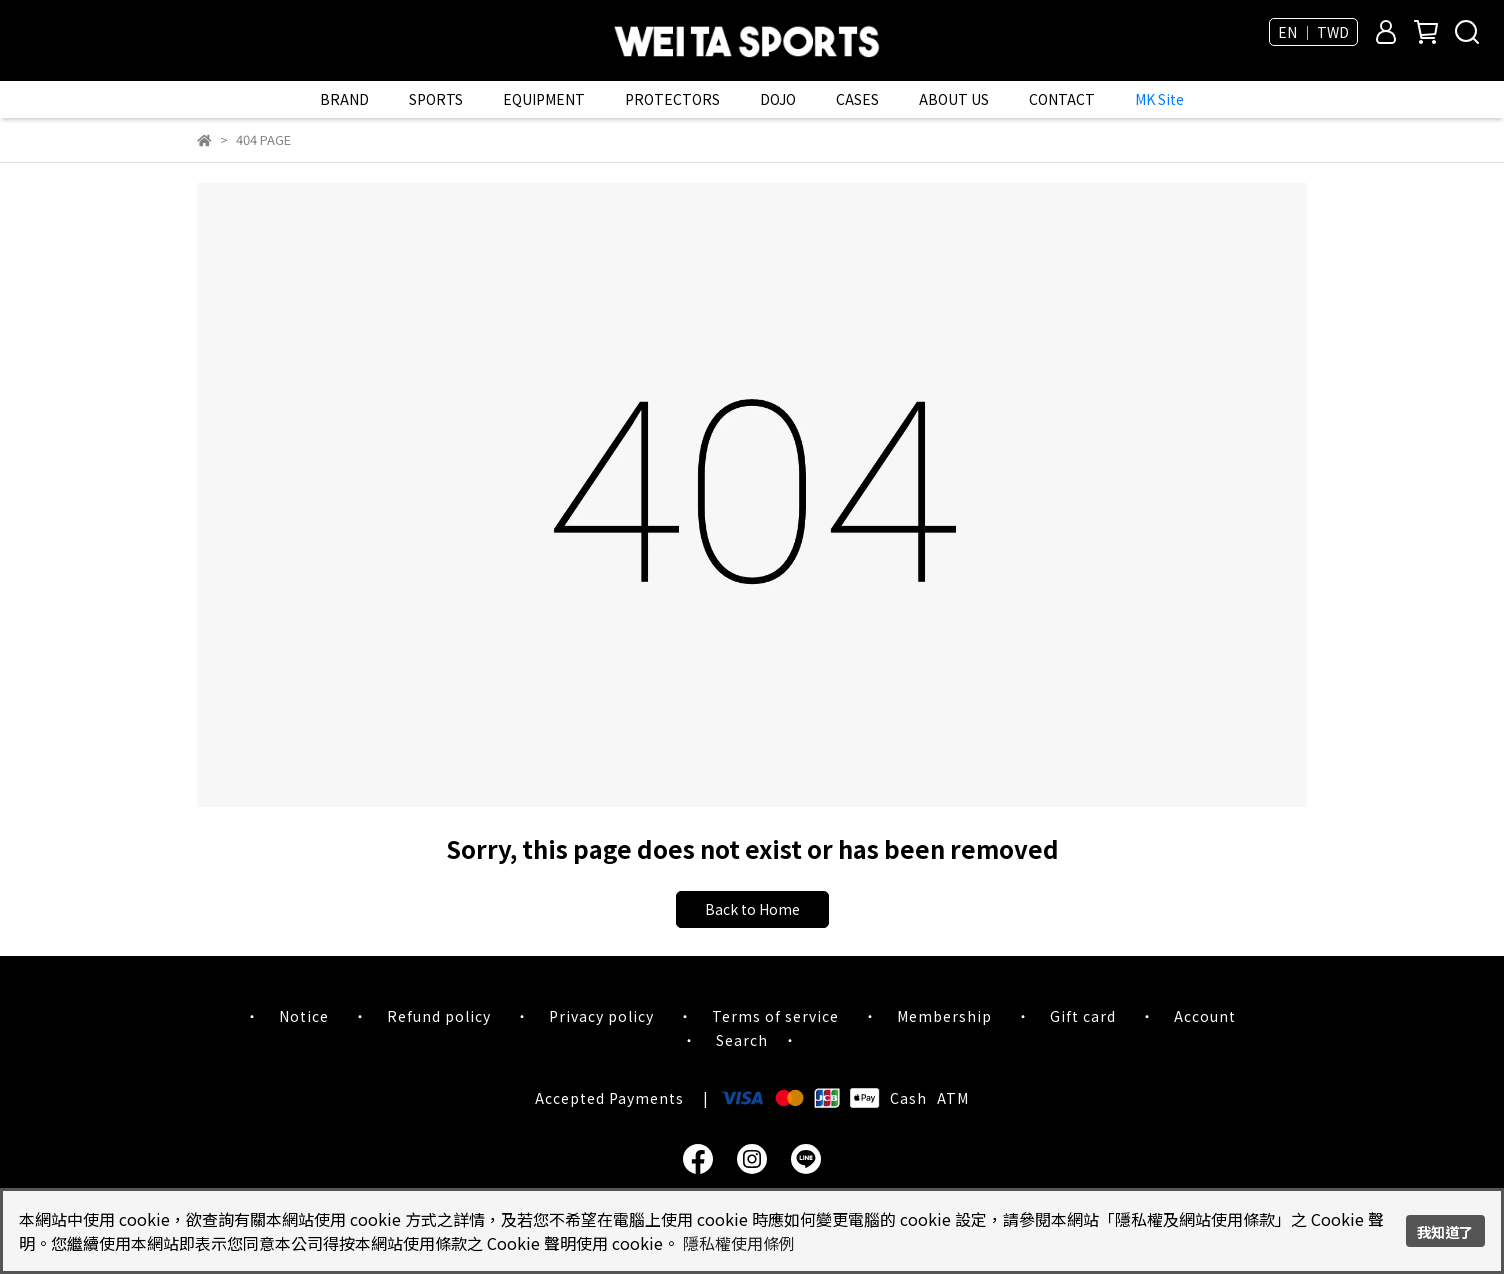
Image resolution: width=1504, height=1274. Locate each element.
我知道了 (1445, 1231)
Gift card (1083, 1016)
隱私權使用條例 (739, 1243)
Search (742, 1040)
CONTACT (1062, 99)
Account (1205, 1016)
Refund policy (439, 1016)
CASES (857, 99)
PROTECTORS (672, 99)
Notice (304, 1016)
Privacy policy (601, 1016)
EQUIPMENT (544, 99)
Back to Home (752, 909)
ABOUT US (954, 99)
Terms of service (775, 1016)
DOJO (778, 99)
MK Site (1159, 99)
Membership (944, 1016)
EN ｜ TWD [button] (1313, 32)
